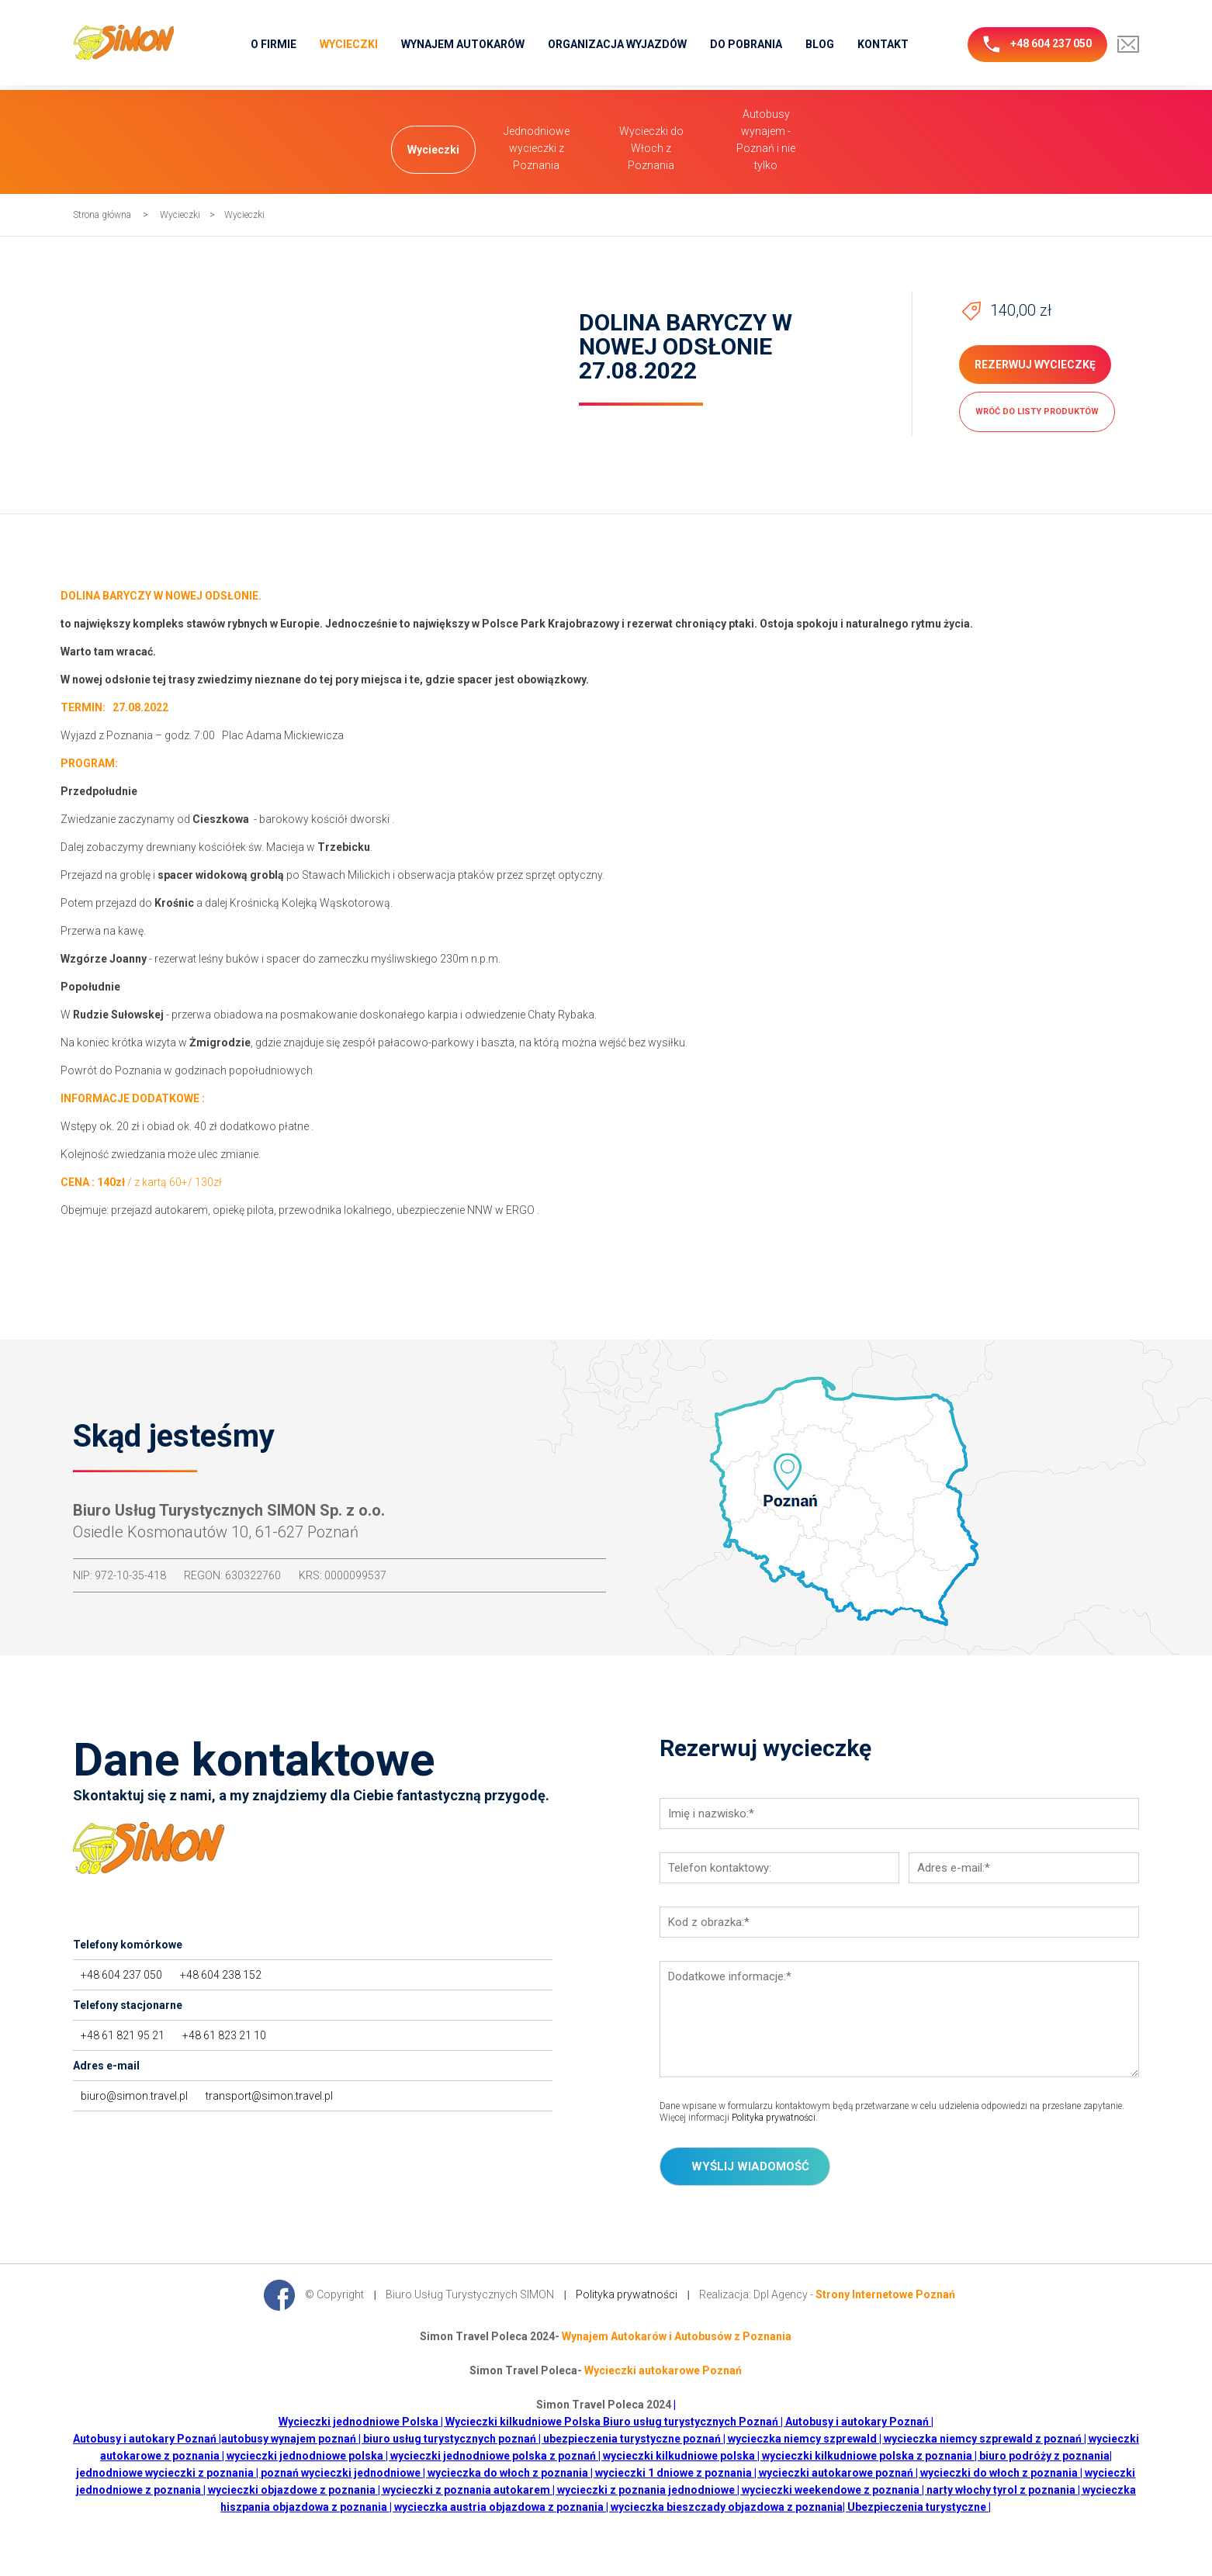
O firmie (273, 44)
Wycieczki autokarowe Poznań (663, 2370)
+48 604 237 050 (1037, 44)
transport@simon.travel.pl (269, 2096)
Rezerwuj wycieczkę (1035, 364)
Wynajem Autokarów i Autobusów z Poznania (676, 2336)
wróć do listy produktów (1037, 411)
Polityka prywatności (774, 2117)
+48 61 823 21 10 (224, 2035)
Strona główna (102, 214)
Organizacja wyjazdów (617, 44)
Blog (819, 44)
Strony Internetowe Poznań (885, 2293)
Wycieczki (349, 44)
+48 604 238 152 (220, 1975)
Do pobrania (746, 44)
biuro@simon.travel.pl (134, 2096)
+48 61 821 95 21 (122, 2035)
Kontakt (883, 44)
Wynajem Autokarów (463, 44)
